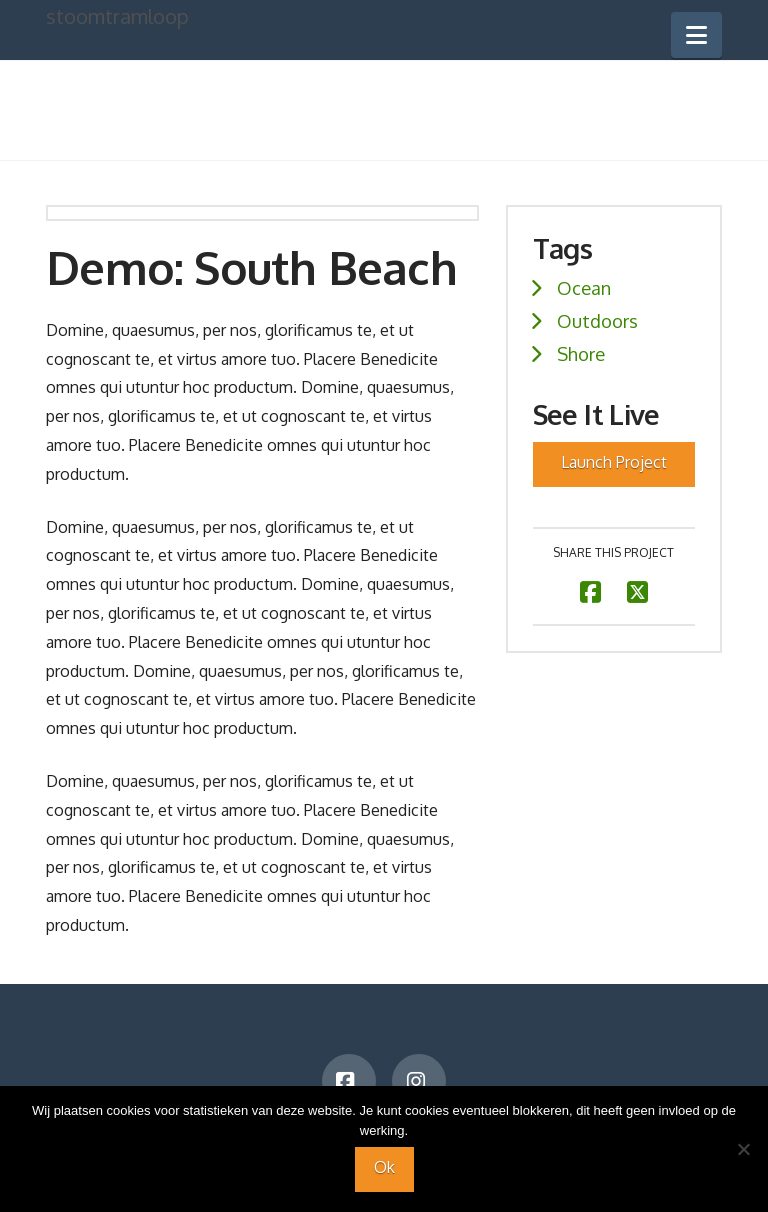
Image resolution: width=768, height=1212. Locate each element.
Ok (384, 1167)
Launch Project (614, 462)
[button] (696, 35)
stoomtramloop (117, 16)
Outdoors (597, 320)
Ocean (584, 287)
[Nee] (743, 1149)
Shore (581, 353)
